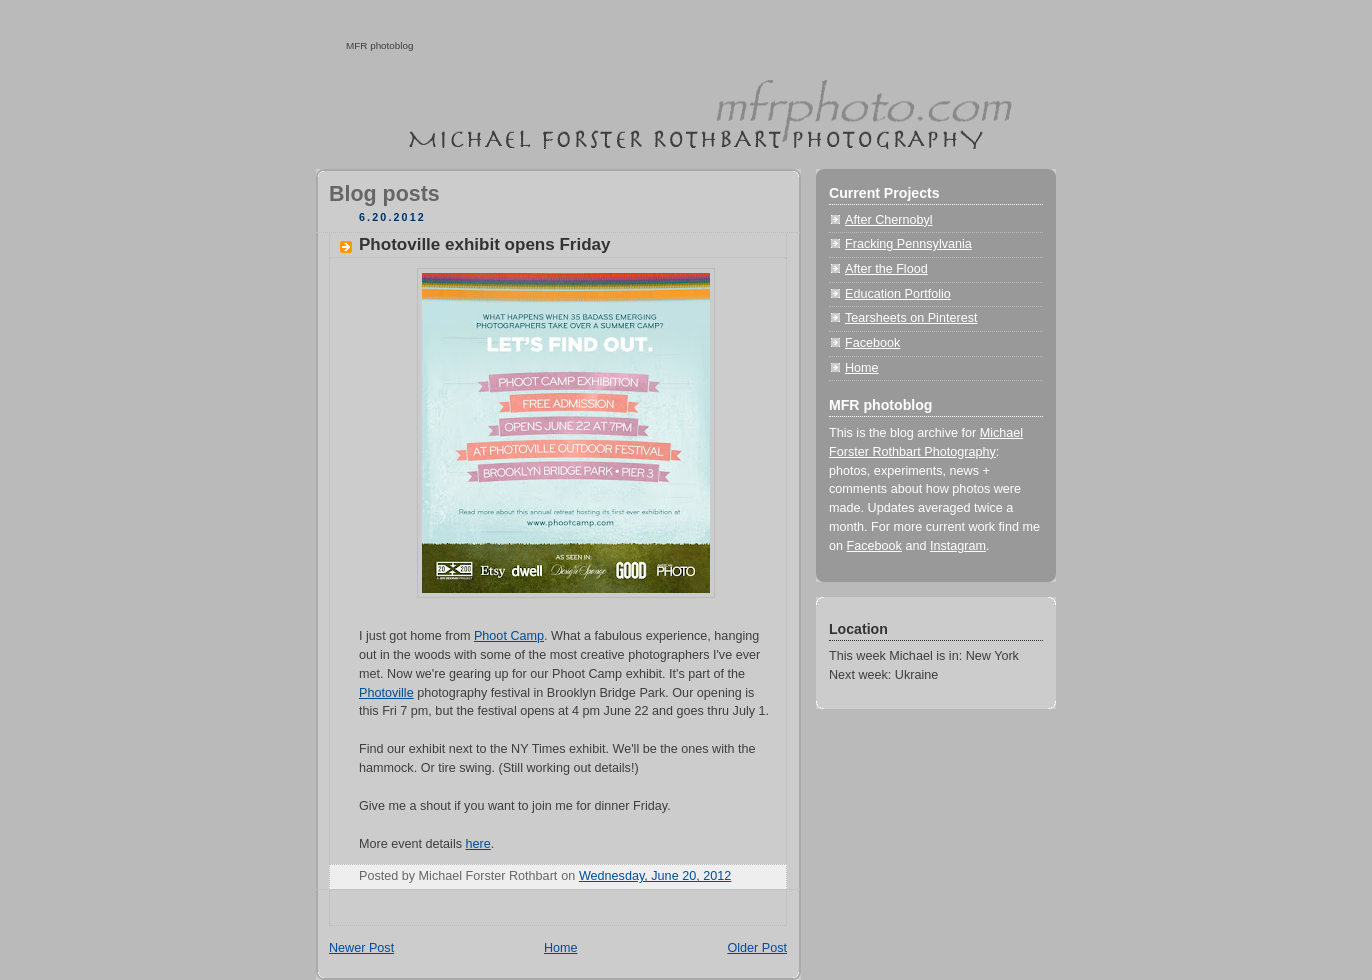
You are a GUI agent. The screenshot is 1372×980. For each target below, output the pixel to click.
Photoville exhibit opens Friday (485, 244)
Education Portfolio (898, 294)
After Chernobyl (889, 220)
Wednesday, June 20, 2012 (655, 876)
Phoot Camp (509, 636)
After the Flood (886, 269)
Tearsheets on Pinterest (911, 318)
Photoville (386, 693)
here (478, 844)
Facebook (872, 343)
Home (561, 948)
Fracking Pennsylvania (908, 244)
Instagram (958, 546)
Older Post (757, 948)
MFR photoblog (380, 45)
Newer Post (361, 948)
